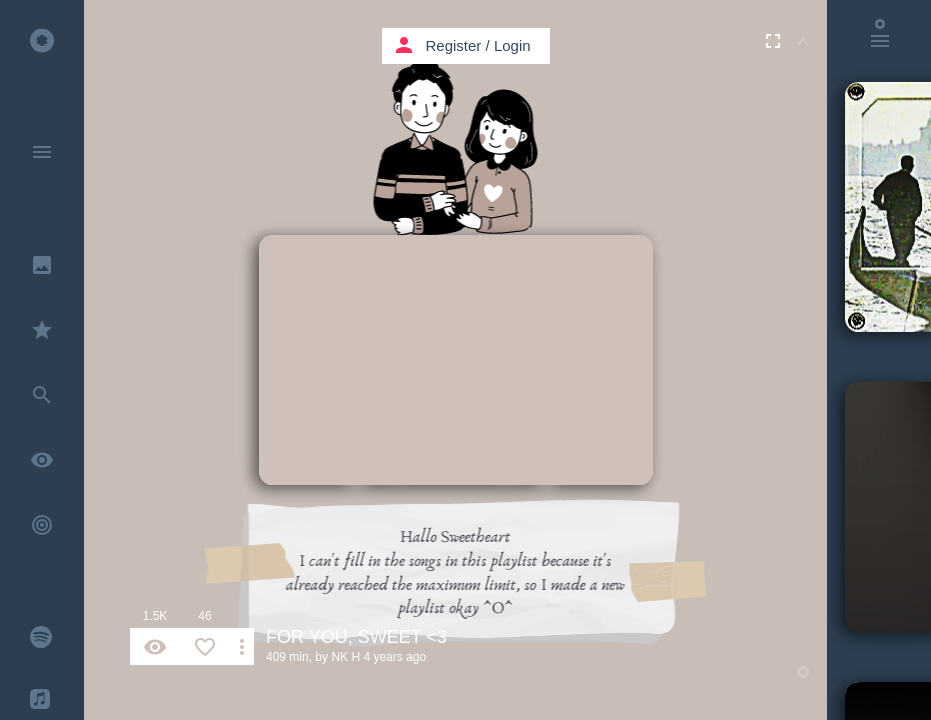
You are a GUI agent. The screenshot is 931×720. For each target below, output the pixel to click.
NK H (345, 657)
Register (454, 45)
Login (512, 45)
